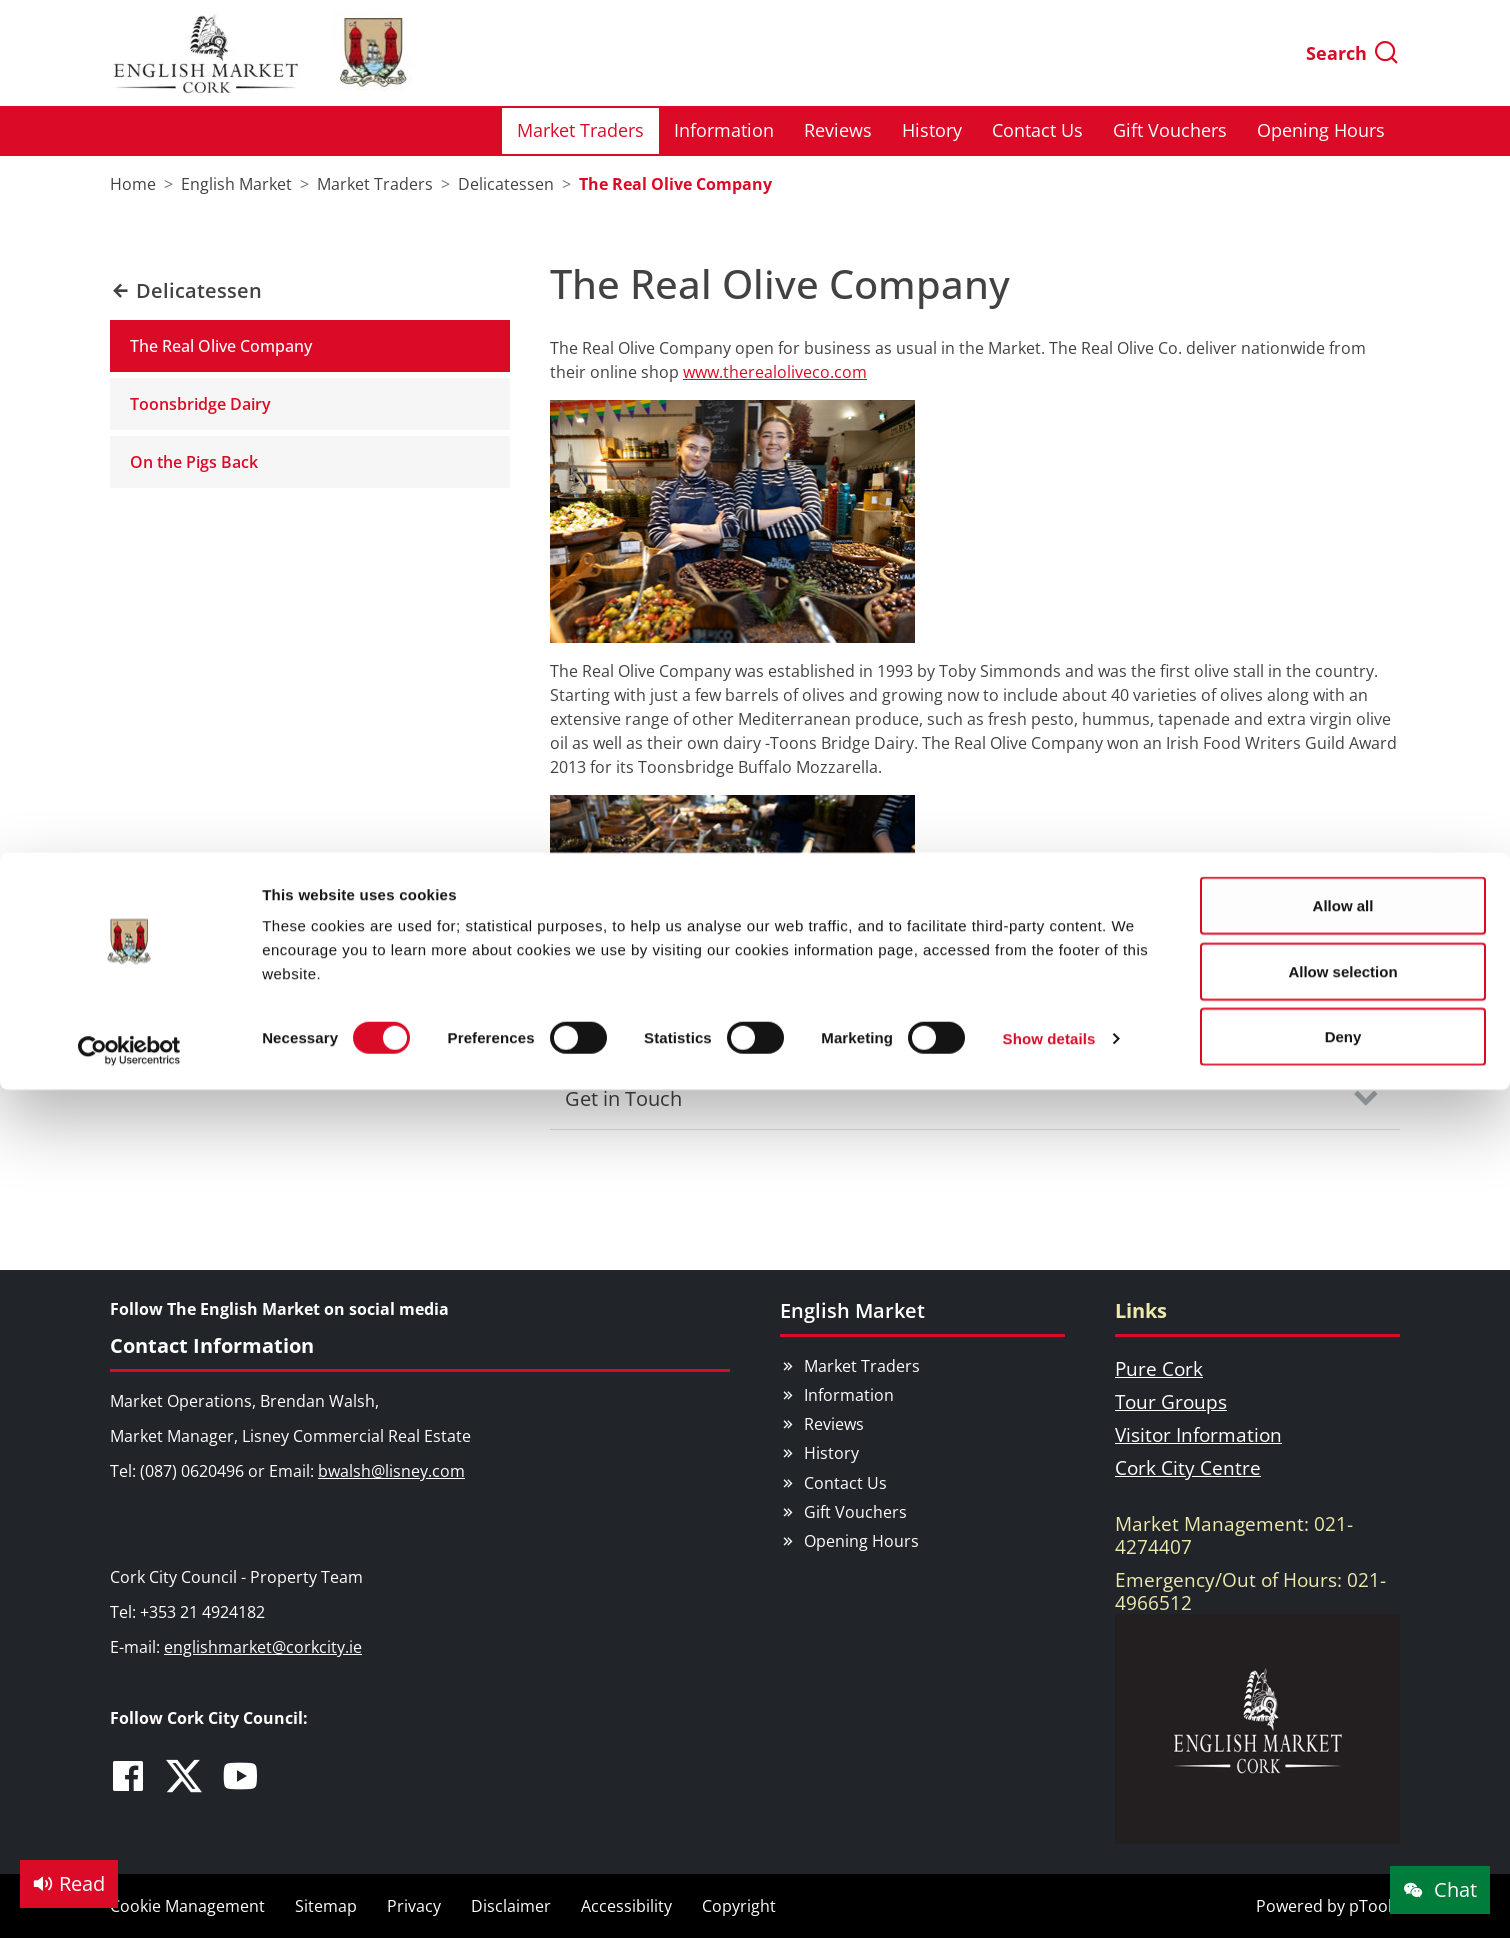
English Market (852, 1310)
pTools (1374, 1906)
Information (849, 1395)
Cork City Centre (1188, 1467)
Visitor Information (1198, 1434)
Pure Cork (1159, 1368)
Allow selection (1342, 118)
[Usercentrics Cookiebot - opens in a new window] (129, 198)
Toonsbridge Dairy (200, 404)
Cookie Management (187, 1906)
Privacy (414, 1906)
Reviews (834, 1424)
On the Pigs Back (194, 462)
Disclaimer (511, 1906)
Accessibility (626, 1906)
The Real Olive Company (221, 346)
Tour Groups (1171, 1401)
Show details (1049, 185)
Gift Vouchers (855, 1512)
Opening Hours (861, 1541)
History (831, 1453)
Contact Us (845, 1483)
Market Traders (862, 1366)
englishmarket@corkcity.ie (263, 1647)
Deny (1343, 183)
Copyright (739, 1906)
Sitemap (326, 1906)
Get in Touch (623, 1098)
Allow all (1343, 52)
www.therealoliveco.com (775, 372)
